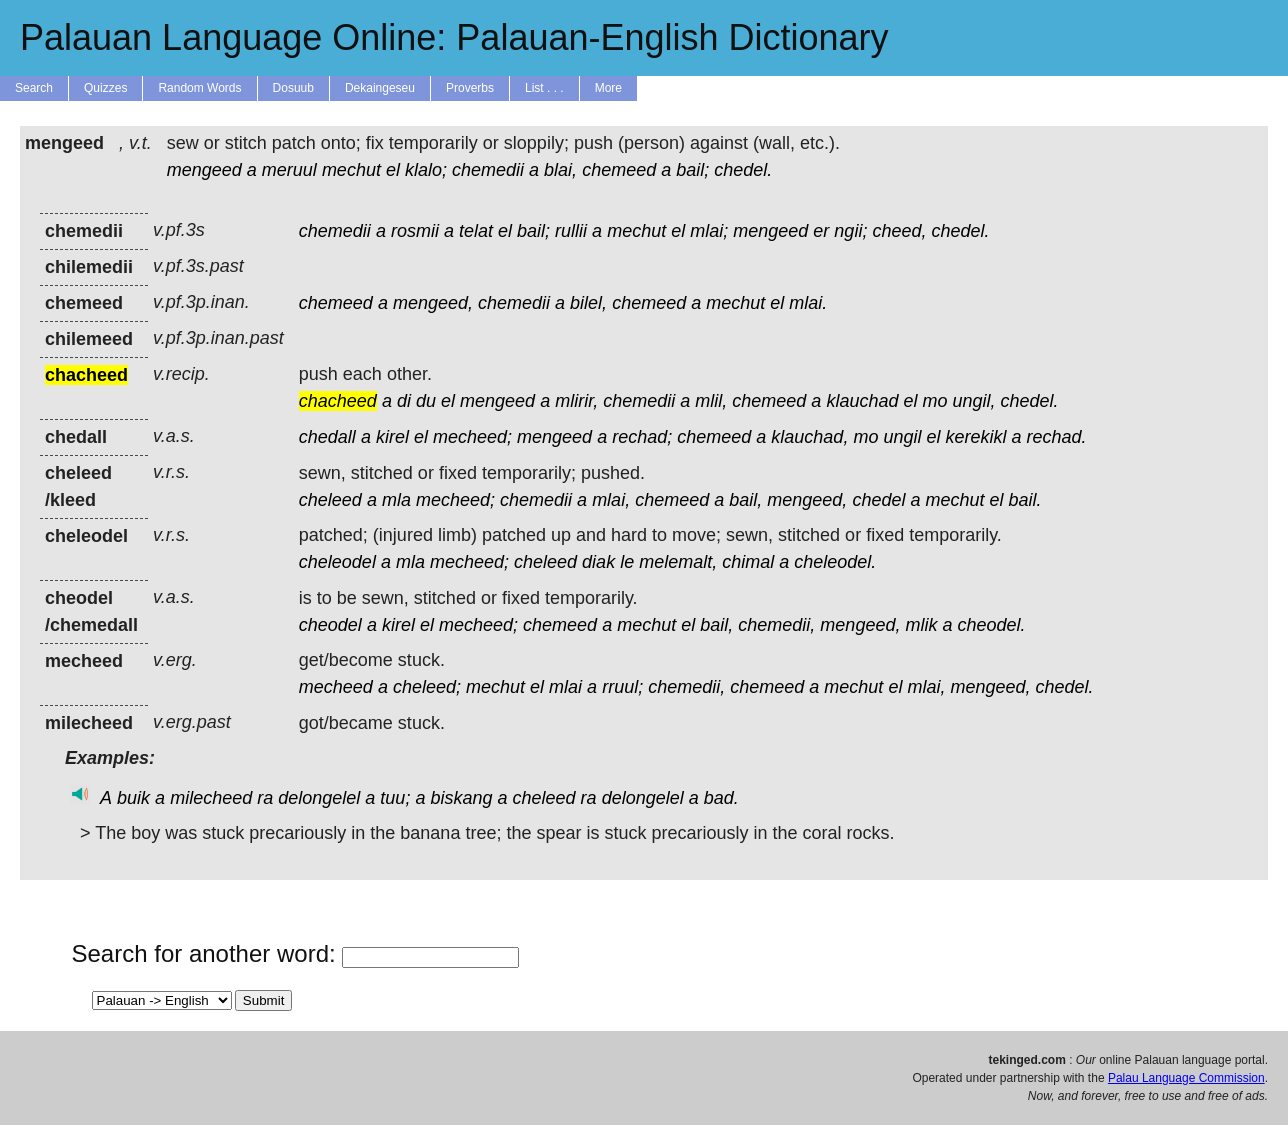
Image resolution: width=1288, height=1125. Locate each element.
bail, (745, 500)
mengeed (204, 170)
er (821, 231)
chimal (748, 562)
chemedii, (776, 625)
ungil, (974, 401)
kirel (392, 437)
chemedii (488, 170)
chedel (878, 500)
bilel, (588, 303)
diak (598, 562)
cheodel (330, 625)
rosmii (415, 231)
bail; (692, 170)
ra (265, 798)
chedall (327, 437)
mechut (351, 170)
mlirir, (576, 401)
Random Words (199, 88)
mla (396, 500)
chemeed (619, 170)
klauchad (862, 401)
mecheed (336, 687)
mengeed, (433, 303)
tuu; (395, 798)
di (404, 401)
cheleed (330, 500)
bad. (721, 798)
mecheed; (472, 437)
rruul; (622, 687)
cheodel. (991, 625)
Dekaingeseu (380, 88)
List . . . (544, 88)
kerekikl (976, 437)
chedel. (743, 170)
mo (935, 401)
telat (476, 231)
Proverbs (470, 88)
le (627, 562)
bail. (1025, 500)
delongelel (319, 798)
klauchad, (809, 437)
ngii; (850, 231)
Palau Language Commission (1186, 1078)
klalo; (426, 170)
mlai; (709, 231)
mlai (565, 687)
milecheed (211, 798)
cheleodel (337, 562)
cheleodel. (835, 562)
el (393, 170)
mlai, (611, 500)
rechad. (1057, 437)
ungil (902, 437)
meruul (289, 170)
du (426, 401)
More (608, 88)
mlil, (711, 401)
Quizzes (105, 88)
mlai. (808, 303)
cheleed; (427, 687)
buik (133, 798)
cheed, (899, 231)
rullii (571, 231)
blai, (560, 170)
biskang (461, 798)
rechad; (642, 437)
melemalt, (678, 562)
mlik (921, 625)
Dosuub (293, 88)
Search (34, 88)
